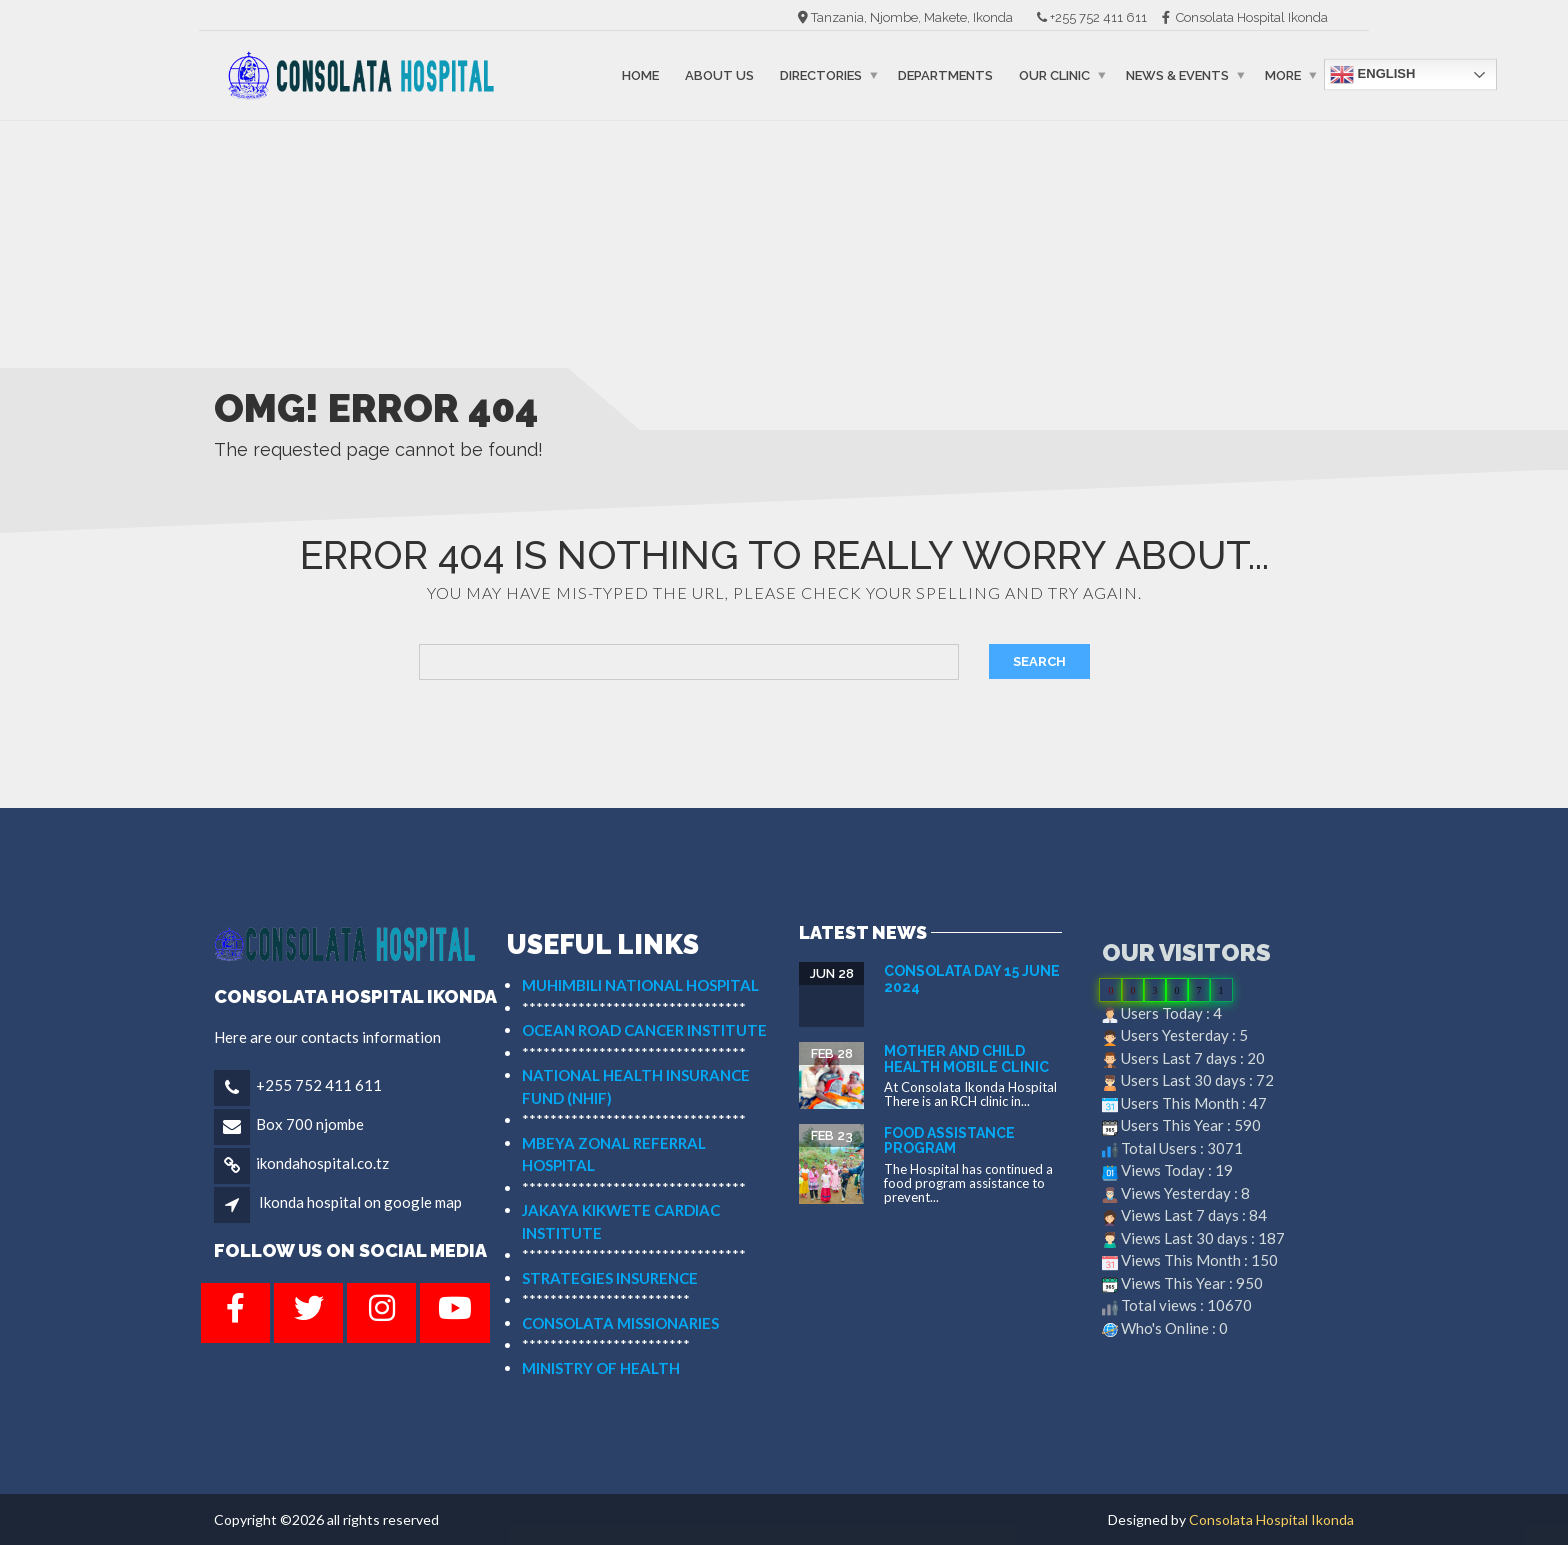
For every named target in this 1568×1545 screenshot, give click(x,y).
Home (640, 75)
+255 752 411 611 (319, 1085)
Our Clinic (1054, 75)
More (1283, 75)
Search (1039, 661)
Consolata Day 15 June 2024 (972, 978)
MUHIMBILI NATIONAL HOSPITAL (640, 985)
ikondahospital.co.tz (322, 1163)
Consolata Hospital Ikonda (1271, 1519)
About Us (719, 75)
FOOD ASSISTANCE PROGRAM (949, 1140)
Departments (945, 75)
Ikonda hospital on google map (360, 1202)
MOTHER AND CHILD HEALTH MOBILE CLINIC (966, 1058)
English (1372, 75)
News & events (1177, 75)
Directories (821, 75)
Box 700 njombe (310, 1124)
